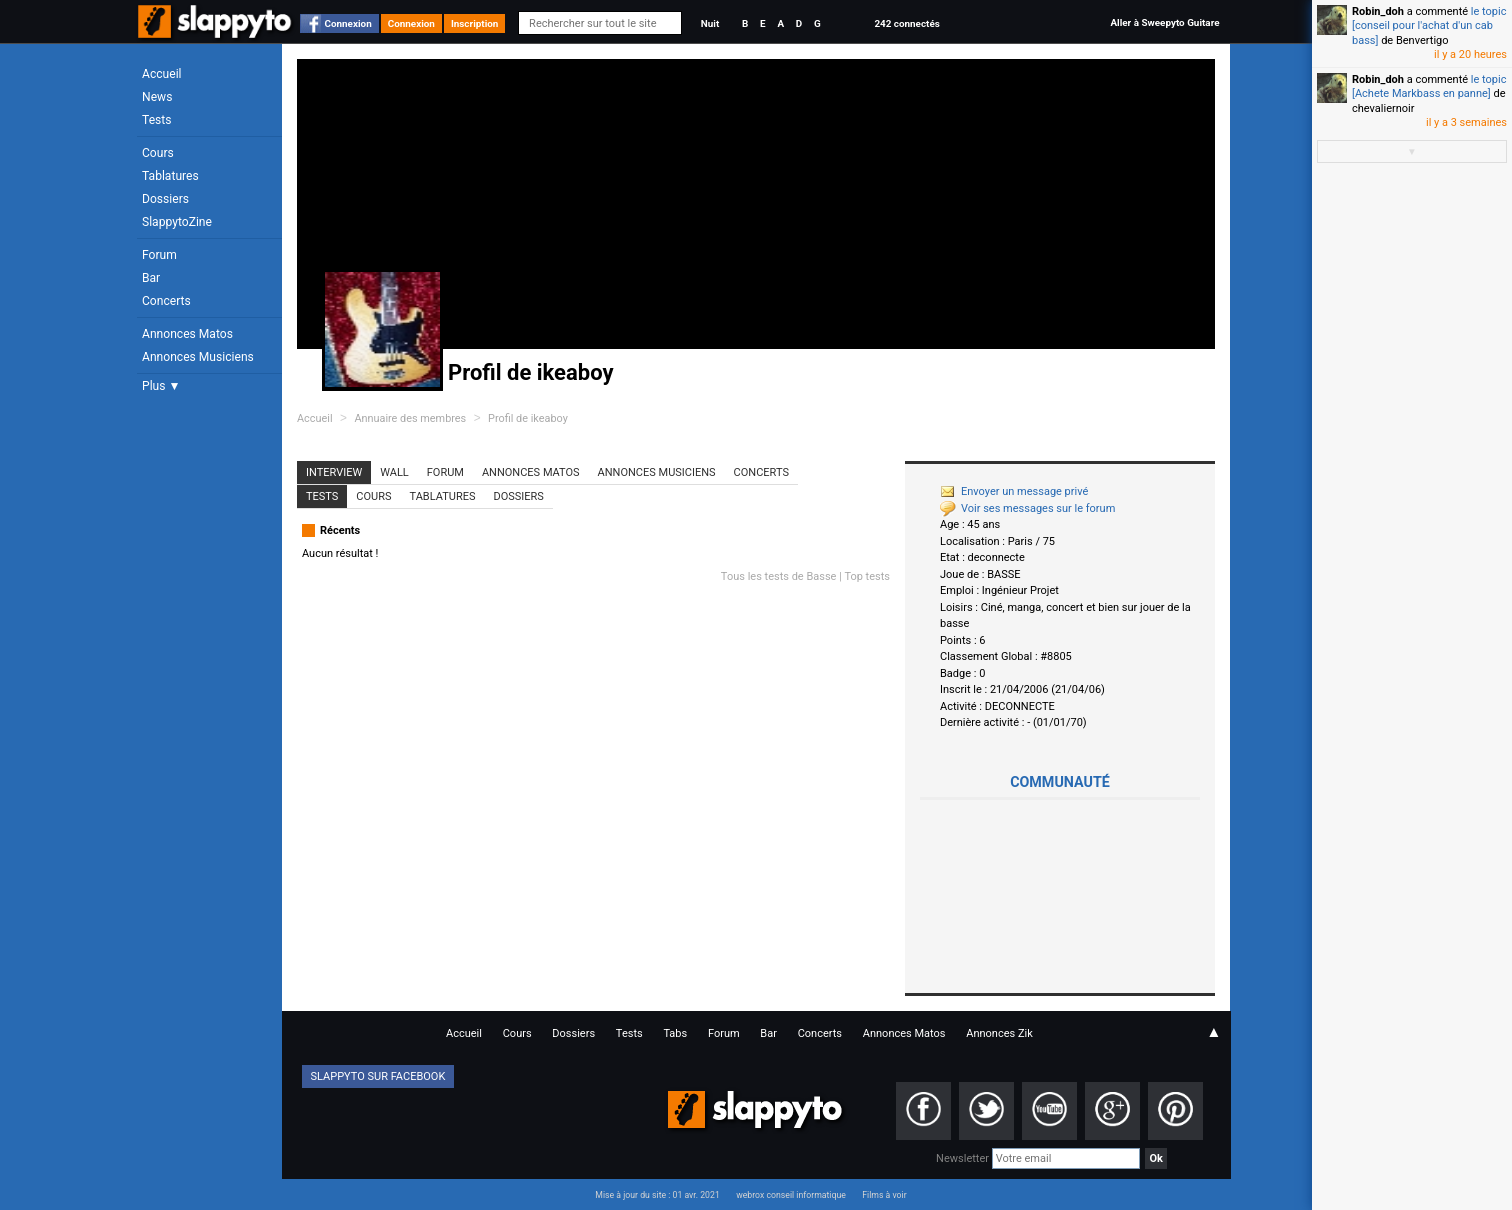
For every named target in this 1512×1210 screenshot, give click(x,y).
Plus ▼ (161, 386)
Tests (156, 120)
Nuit (710, 23)
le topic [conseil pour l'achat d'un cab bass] (1429, 26)
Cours (158, 153)
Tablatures (170, 176)
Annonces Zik (999, 1033)
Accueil (162, 74)
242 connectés (906, 23)
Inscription (475, 23)
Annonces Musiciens (198, 357)
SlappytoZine (177, 222)
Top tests (867, 576)
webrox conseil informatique (791, 1195)
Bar (151, 278)
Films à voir (884, 1195)
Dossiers (165, 199)
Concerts (166, 301)
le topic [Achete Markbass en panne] (1429, 86)
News (157, 97)
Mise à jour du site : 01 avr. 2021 (657, 1195)
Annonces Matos (187, 334)
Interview (334, 472)
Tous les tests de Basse (779, 576)
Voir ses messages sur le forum (1027, 508)
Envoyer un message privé (1014, 491)
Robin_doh (1378, 11)
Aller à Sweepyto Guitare (1164, 22)
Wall (394, 472)
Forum (159, 255)
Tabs (675, 1033)
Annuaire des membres (410, 418)
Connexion (348, 23)
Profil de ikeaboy (528, 418)
